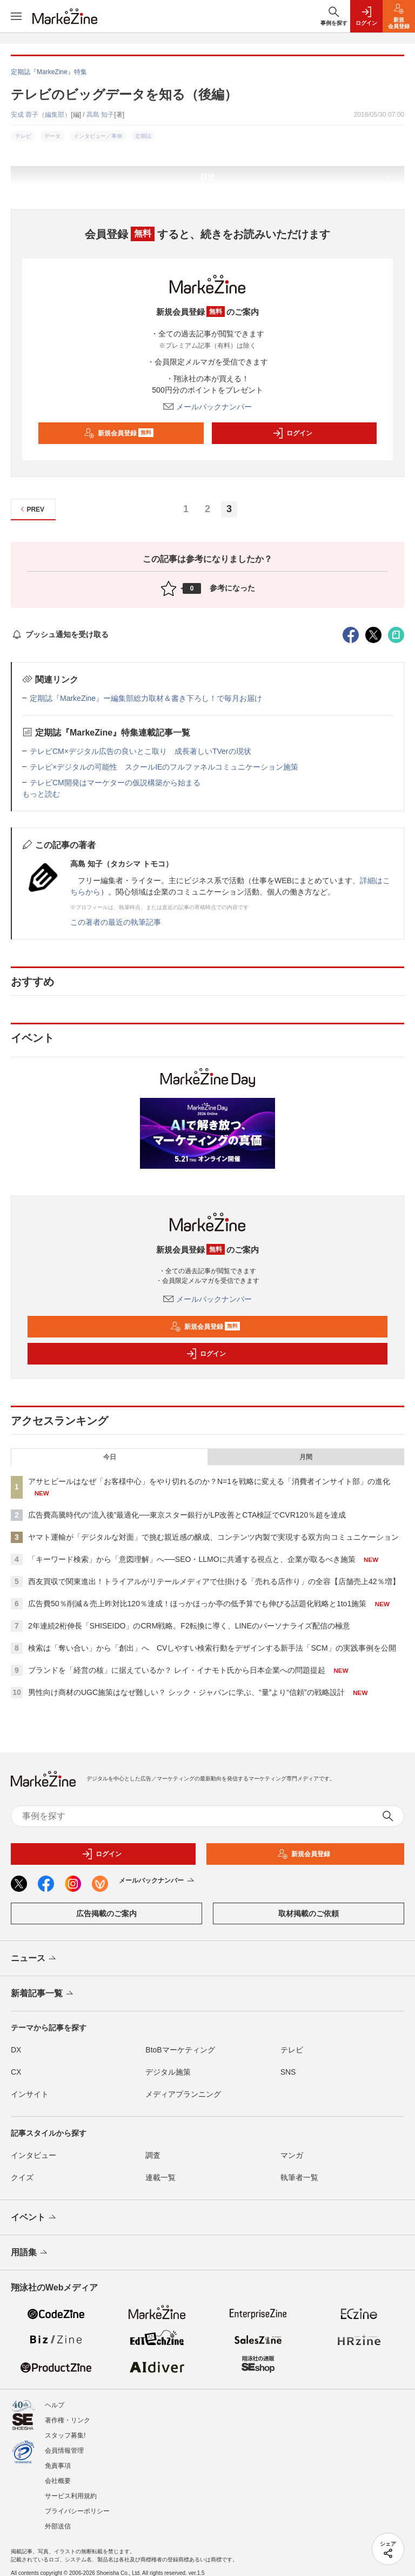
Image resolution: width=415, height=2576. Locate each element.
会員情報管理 (64, 2450)
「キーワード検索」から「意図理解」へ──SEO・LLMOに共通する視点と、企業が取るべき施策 (192, 1559)
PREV (31, 509)
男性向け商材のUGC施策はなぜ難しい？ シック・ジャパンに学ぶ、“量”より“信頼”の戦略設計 (186, 1692)
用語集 (30, 2253)
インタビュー (33, 2155)
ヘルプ (54, 2405)
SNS (288, 2072)
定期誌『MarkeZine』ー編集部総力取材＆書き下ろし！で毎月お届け (146, 698)
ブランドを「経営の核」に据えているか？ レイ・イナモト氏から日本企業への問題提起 (176, 1670)
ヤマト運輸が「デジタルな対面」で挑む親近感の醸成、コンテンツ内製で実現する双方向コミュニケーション (213, 1537)
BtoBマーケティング (180, 2049)
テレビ (291, 2049)
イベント (34, 2218)
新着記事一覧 (43, 1994)
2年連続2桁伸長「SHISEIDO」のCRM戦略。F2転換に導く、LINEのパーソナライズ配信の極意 (189, 1625)
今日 (109, 1457)
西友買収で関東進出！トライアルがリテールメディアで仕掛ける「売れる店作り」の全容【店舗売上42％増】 (214, 1581)
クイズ (22, 2177)
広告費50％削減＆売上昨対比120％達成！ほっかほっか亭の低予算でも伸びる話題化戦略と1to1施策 (197, 1603)
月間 (305, 1457)
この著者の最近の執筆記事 (115, 922)
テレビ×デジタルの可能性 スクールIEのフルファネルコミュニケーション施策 (164, 767)
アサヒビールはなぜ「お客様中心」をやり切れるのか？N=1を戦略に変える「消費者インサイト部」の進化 (209, 1481)
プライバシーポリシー (77, 2511)
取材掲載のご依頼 (308, 1913)
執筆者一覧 (299, 2177)
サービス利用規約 (71, 2496)
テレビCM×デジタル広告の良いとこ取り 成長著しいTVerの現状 (140, 751)
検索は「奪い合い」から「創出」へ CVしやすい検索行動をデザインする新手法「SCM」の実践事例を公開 (212, 1648)
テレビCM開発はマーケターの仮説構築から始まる (115, 782)
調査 (152, 2155)
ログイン (292, 433)
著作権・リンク (67, 2420)
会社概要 (58, 2481)
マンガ (291, 2155)
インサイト (30, 2094)
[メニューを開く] (16, 16)
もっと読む (41, 794)
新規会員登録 (118, 433)
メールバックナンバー (207, 406)
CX (16, 2072)
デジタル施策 (168, 2072)
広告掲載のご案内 (106, 1913)
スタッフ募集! (65, 2435)
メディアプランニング (183, 2094)
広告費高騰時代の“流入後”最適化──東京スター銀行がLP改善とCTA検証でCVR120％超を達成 (187, 1515)
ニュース (34, 1958)
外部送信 (58, 2526)
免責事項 (58, 2465)
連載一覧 (160, 2177)
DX (16, 2049)
